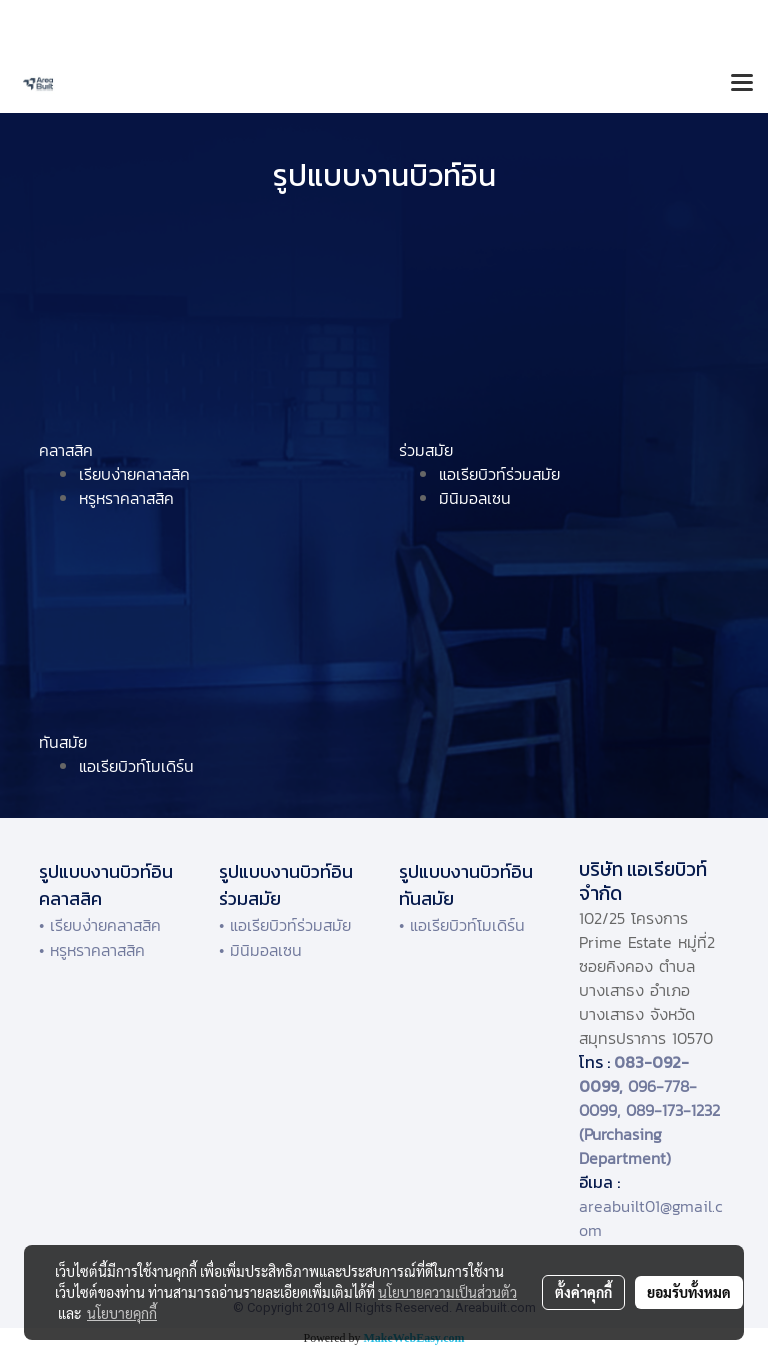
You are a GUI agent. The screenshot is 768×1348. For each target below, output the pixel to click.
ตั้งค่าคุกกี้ (583, 1292)
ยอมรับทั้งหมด (689, 1292)
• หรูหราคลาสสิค (92, 950)
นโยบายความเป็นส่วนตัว (447, 1292)
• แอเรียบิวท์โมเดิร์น (462, 925)
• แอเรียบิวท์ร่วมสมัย (285, 925)
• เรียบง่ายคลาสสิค (100, 925)
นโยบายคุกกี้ (122, 1313)
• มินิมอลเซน (260, 950)
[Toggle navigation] (742, 84)
